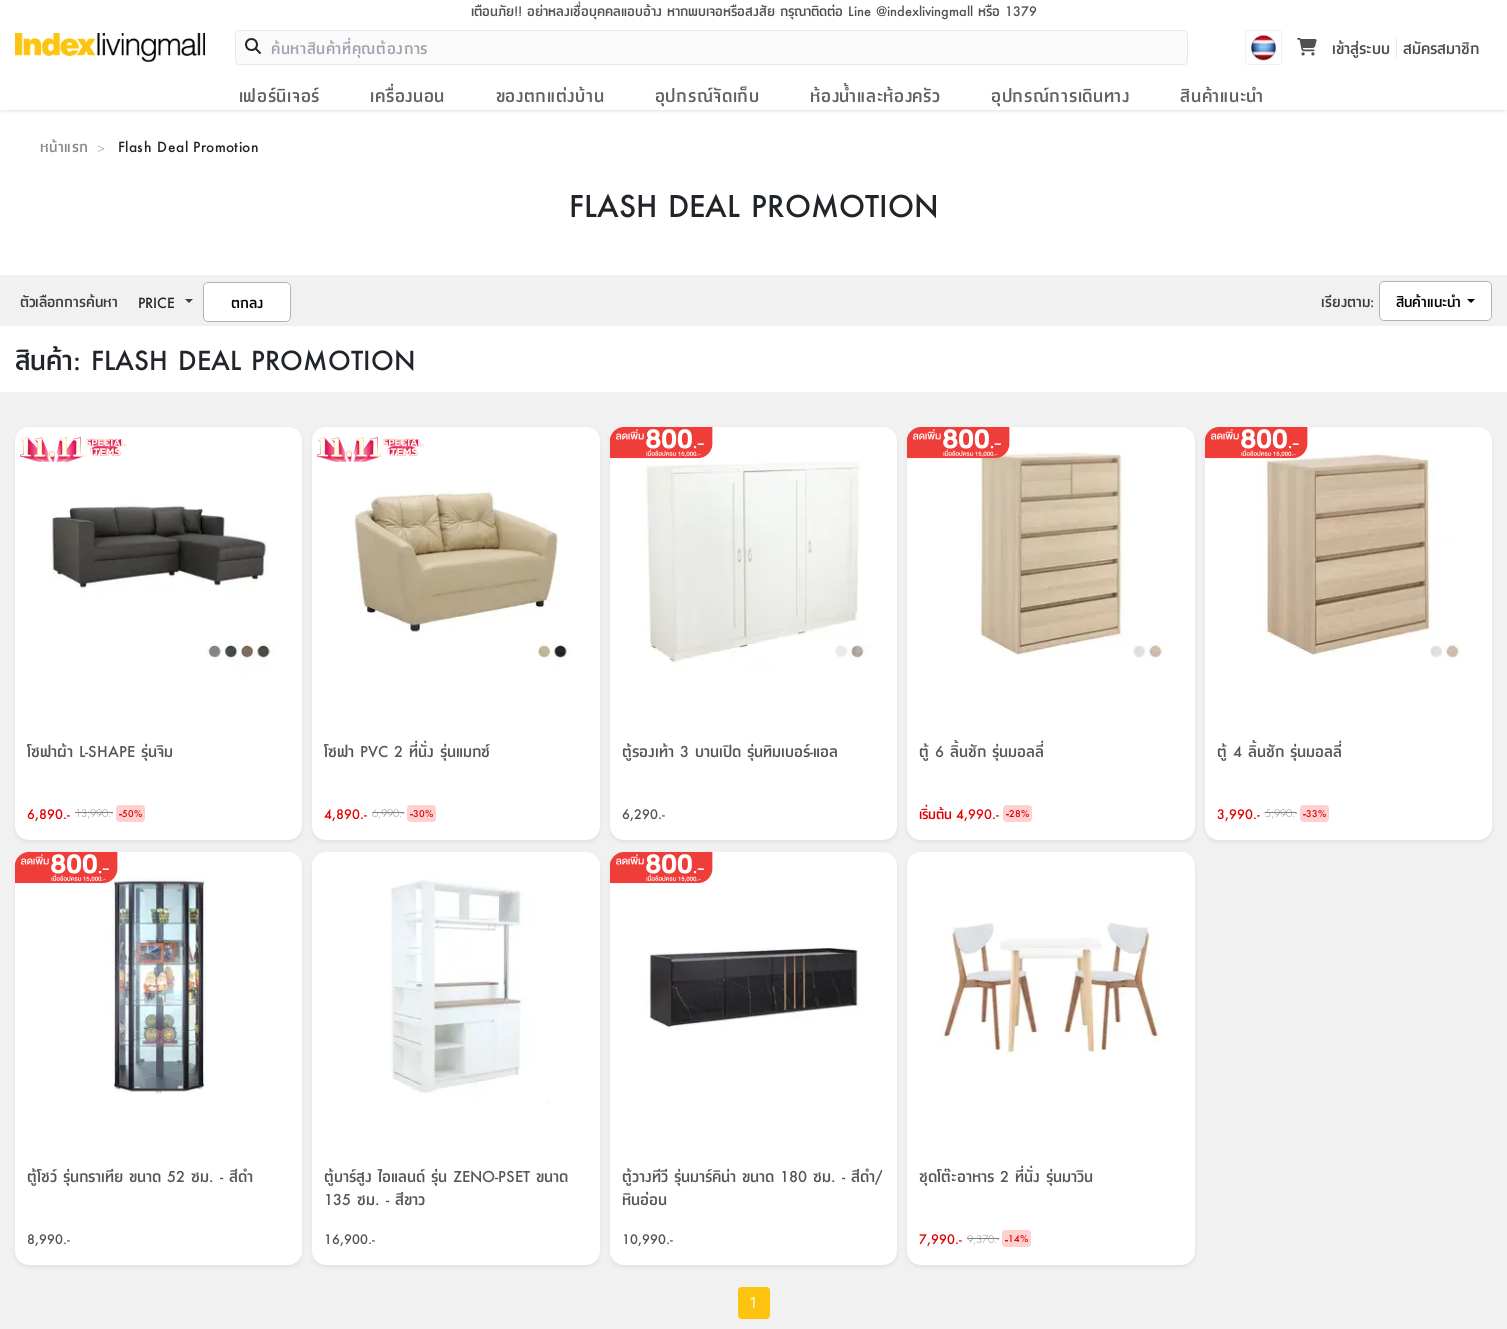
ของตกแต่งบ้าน (550, 95)
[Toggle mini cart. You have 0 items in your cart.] (1307, 48)
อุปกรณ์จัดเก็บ (707, 95)
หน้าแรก (64, 146)
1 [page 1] (753, 1303)
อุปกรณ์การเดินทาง (1060, 95)
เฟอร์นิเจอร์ (279, 95)
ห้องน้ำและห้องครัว (875, 95)
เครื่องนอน (407, 95)
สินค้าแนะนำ (1222, 95)
